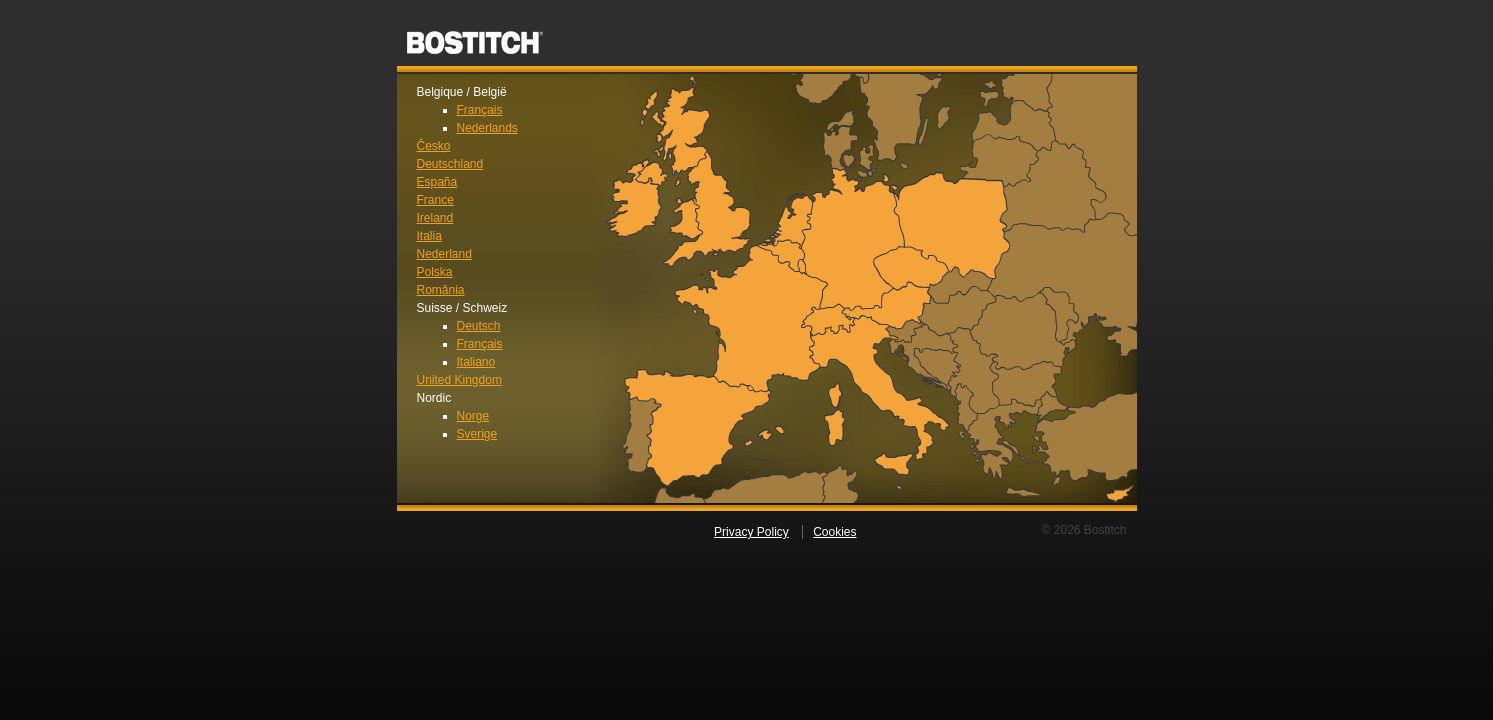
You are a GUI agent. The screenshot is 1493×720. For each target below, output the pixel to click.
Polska (435, 272)
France (435, 200)
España (437, 182)
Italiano (476, 362)
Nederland (444, 254)
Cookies (834, 532)
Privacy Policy (751, 532)
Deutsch (479, 326)
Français (480, 110)
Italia (429, 236)
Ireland (435, 218)
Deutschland (450, 164)
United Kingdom (459, 380)
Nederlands (487, 128)
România (441, 290)
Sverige (477, 434)
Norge (473, 416)
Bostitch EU (475, 36)
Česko (434, 146)
